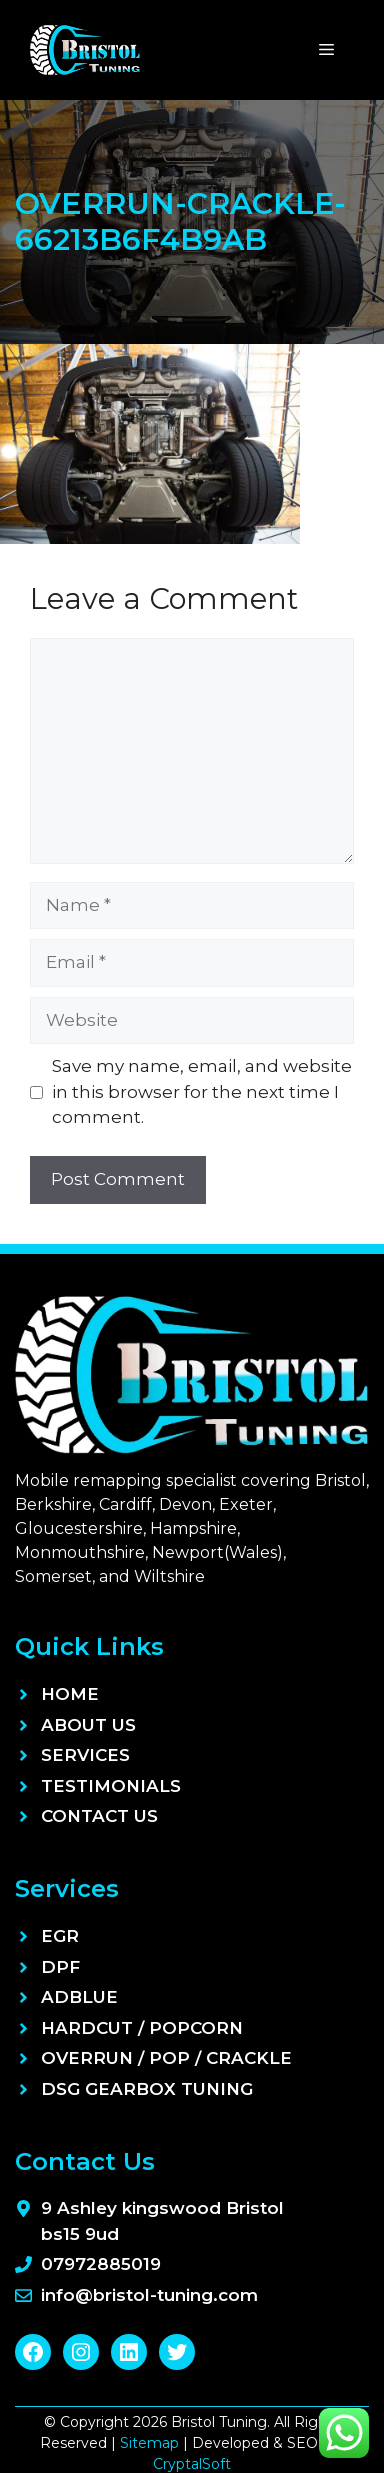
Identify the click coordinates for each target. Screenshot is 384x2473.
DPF (60, 1967)
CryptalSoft (192, 2464)
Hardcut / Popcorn (142, 2028)
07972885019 (101, 2264)
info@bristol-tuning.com (149, 2295)
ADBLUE (79, 1997)
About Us (88, 1725)
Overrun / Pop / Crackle (166, 2058)
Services (85, 1755)
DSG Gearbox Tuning (147, 2089)
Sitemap (149, 2443)
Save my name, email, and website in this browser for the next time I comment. (202, 1091)
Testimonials (111, 1786)
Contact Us (99, 1816)
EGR (60, 1936)
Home (70, 1694)
